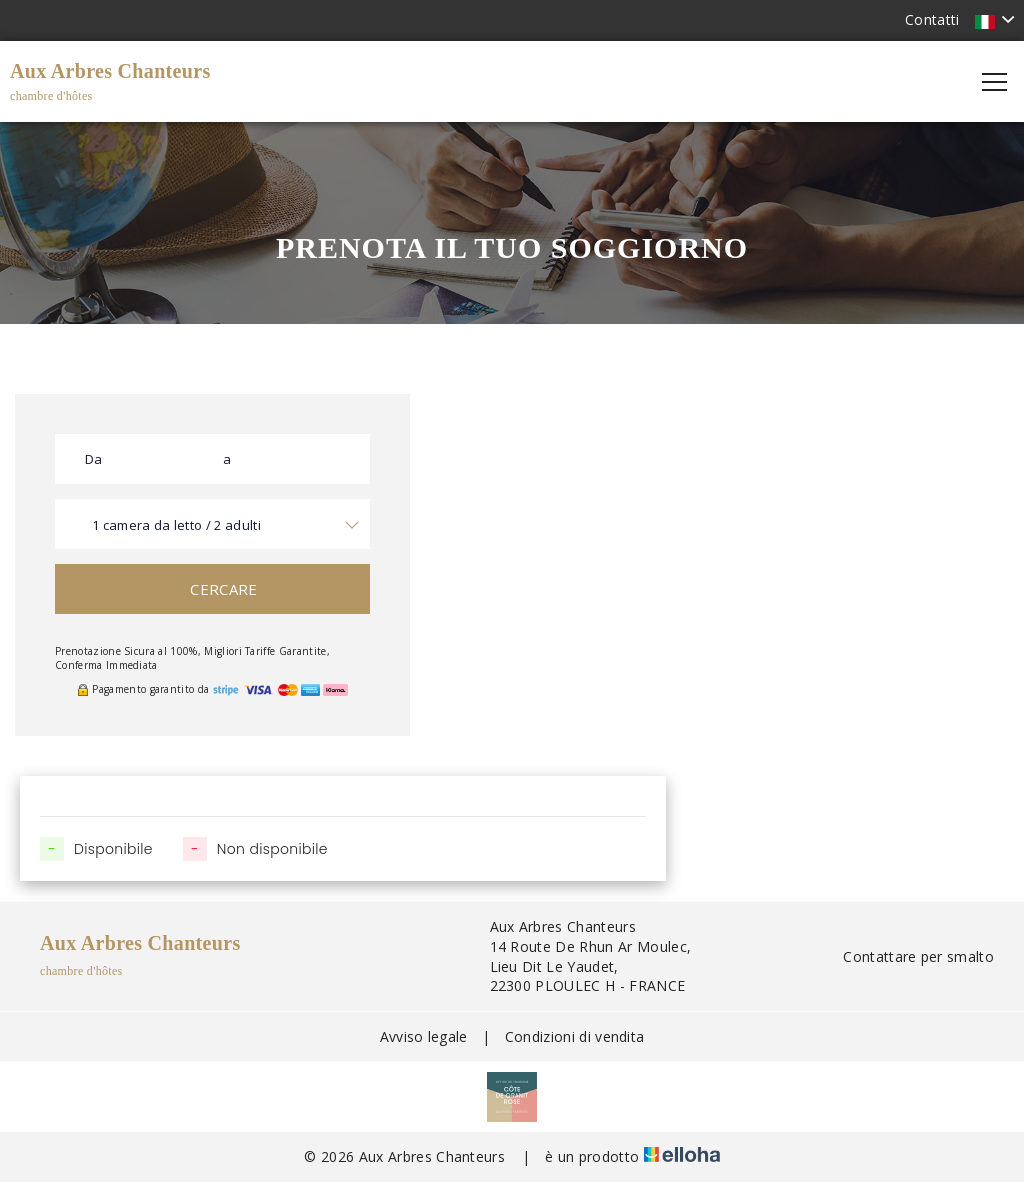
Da (94, 459)
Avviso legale (424, 1036)
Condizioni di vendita (575, 1036)
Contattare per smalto (907, 956)
